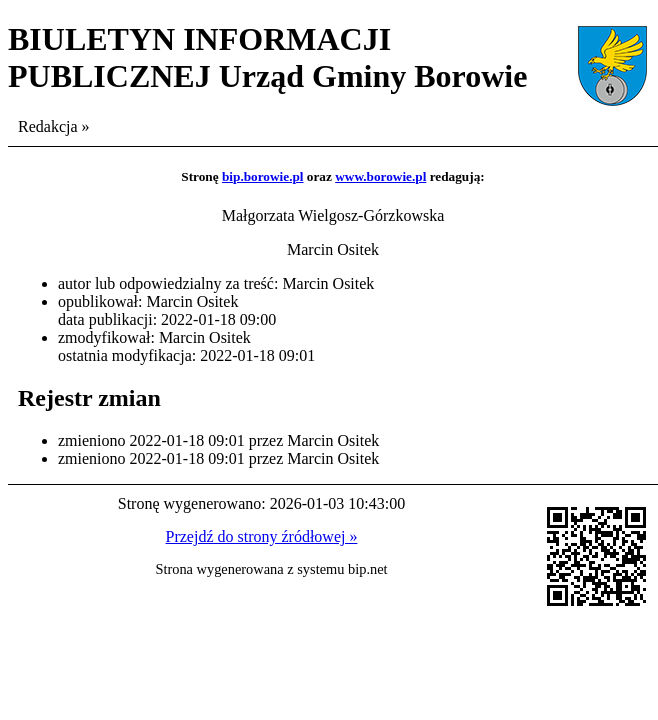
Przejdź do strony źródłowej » (262, 536)
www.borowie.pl (380, 176)
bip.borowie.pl (263, 176)
